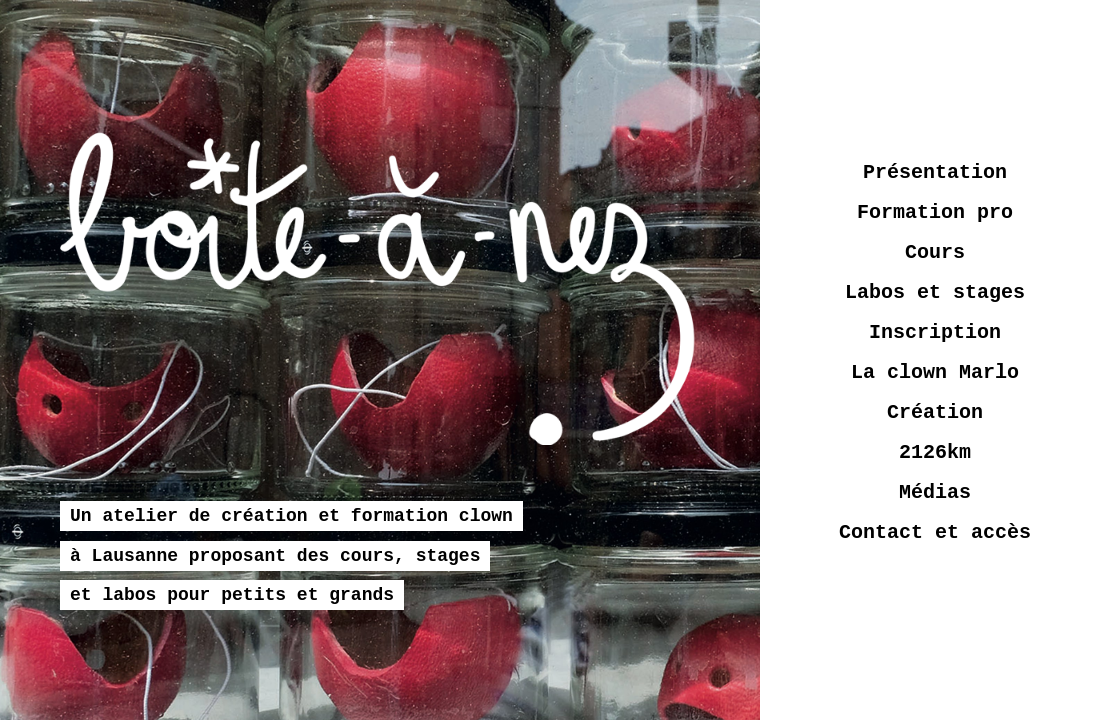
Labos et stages (935, 292)
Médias (935, 492)
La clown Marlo (935, 372)
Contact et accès (935, 532)
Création (935, 412)
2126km (935, 452)
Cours (935, 252)
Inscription (935, 332)
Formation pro (935, 212)
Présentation (935, 172)
